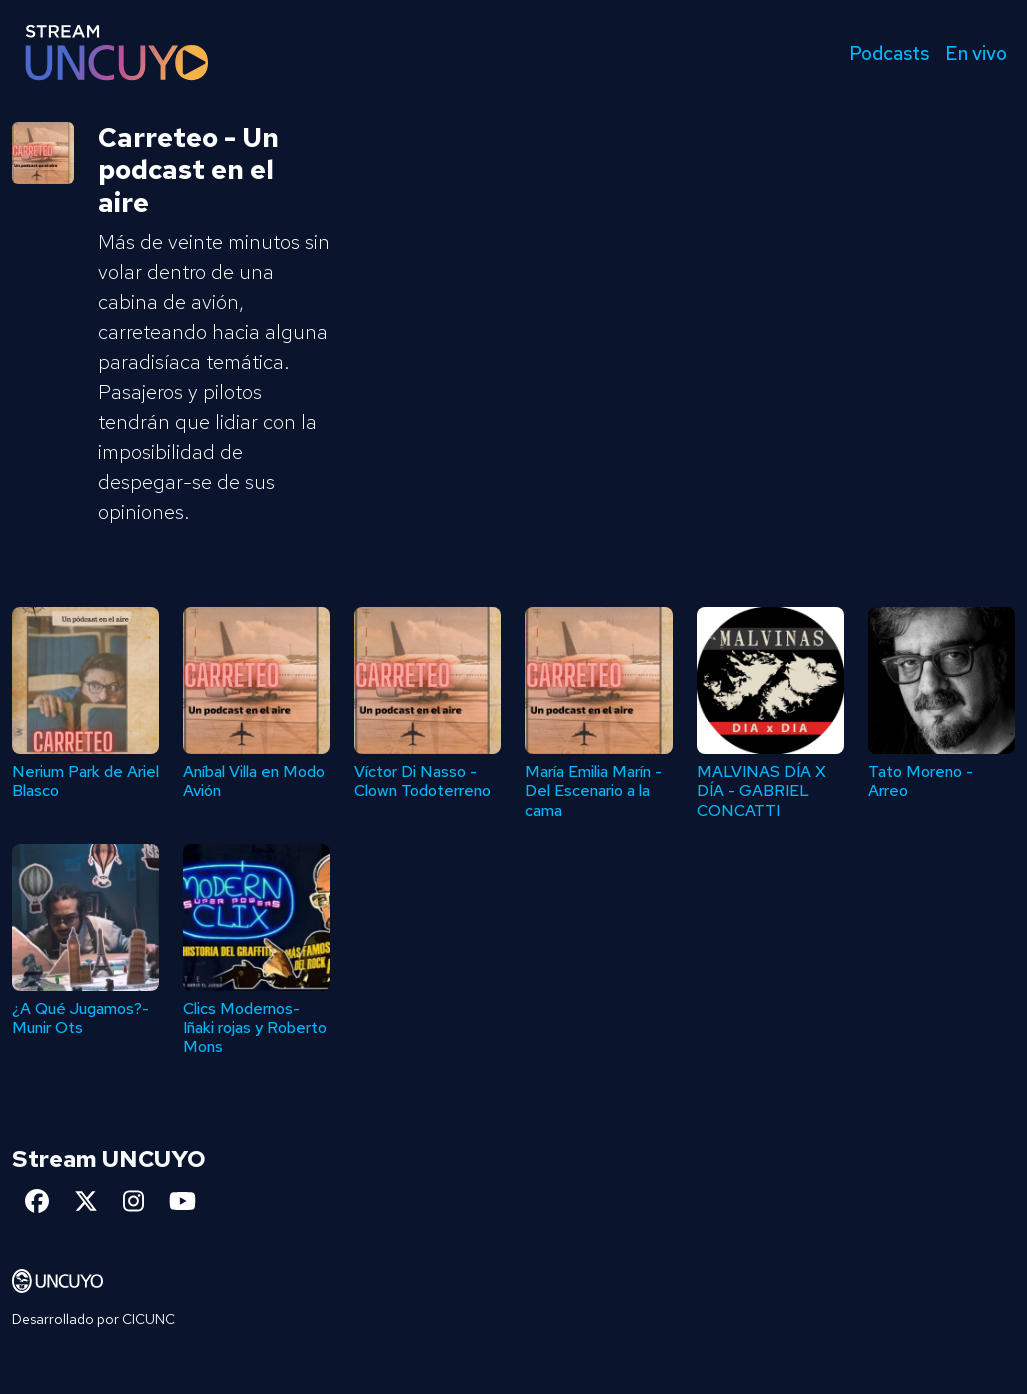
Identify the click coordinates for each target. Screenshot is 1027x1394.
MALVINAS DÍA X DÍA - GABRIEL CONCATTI (761, 790)
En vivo (976, 53)
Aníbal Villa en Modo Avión (254, 781)
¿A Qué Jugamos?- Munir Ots (80, 1018)
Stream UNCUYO (109, 1158)
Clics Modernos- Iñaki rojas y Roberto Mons (255, 1027)
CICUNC (148, 1319)
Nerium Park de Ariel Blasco (85, 781)
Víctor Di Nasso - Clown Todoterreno (422, 781)
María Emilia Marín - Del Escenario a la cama (593, 790)
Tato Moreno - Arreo (920, 781)
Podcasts (889, 53)
